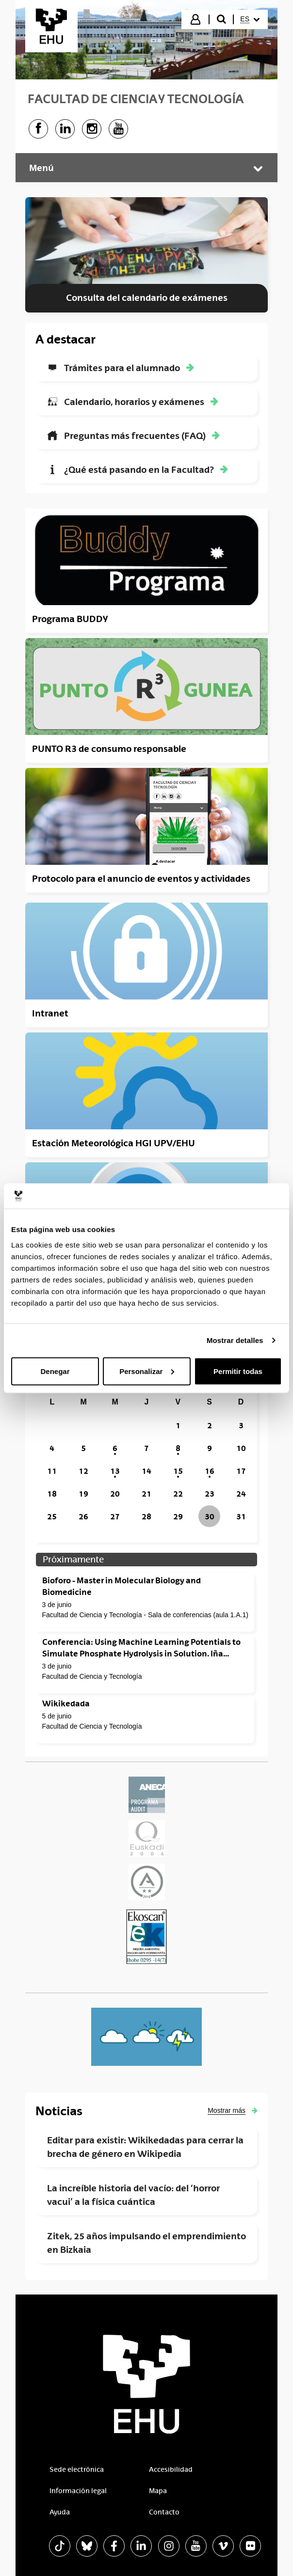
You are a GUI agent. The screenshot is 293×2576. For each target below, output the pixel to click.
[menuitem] (250, 19)
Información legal (78, 2491)
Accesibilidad (171, 2469)
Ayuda (59, 2512)
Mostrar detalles (235, 1340)
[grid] (146, 1460)
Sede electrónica (76, 2469)
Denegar (54, 1371)
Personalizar (146, 1371)
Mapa (158, 2491)
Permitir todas (237, 1371)
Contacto (164, 2512)
